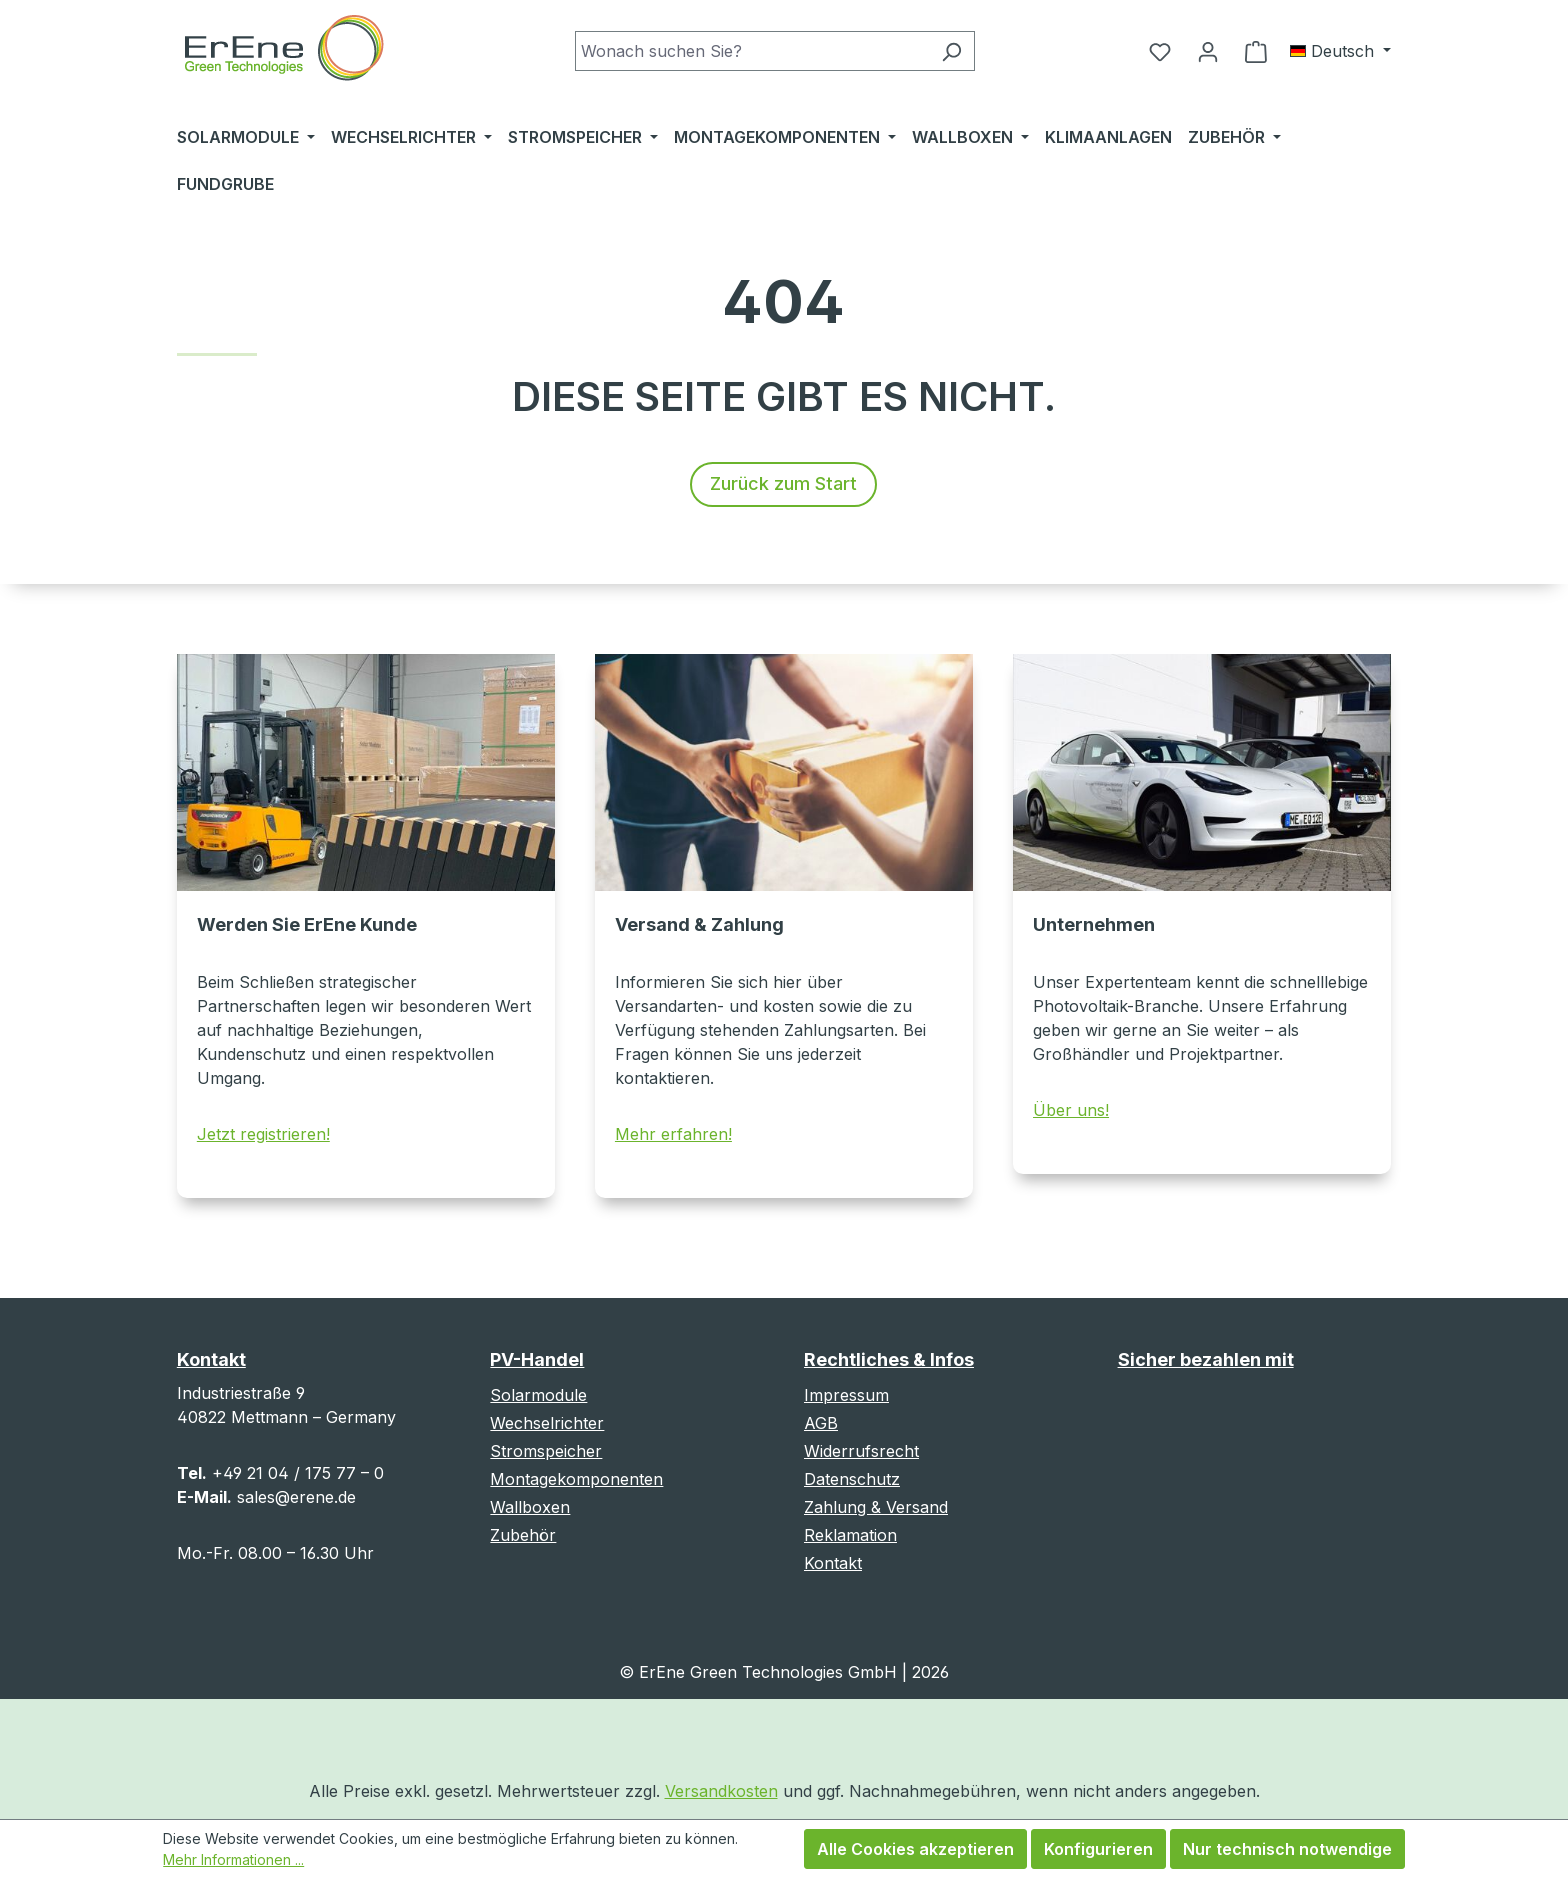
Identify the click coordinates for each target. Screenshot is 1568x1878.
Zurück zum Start (783, 483)
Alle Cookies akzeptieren (915, 1849)
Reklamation (850, 1535)
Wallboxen (530, 1507)
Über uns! (1071, 1110)
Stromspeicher (546, 1451)
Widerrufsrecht (861, 1451)
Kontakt (833, 1563)
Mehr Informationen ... (233, 1859)
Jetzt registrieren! (263, 1134)
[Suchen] (951, 51)
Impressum (846, 1395)
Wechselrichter (547, 1423)
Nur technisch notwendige (1287, 1849)
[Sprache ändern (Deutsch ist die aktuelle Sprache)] (1340, 51)
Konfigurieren (1098, 1849)
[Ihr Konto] (1208, 51)
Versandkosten (721, 1791)
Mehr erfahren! (673, 1134)
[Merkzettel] (1160, 51)
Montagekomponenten (576, 1479)
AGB (821, 1423)
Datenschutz (852, 1479)
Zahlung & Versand (876, 1507)
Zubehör (523, 1535)
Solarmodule (538, 1395)
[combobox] (752, 51)
